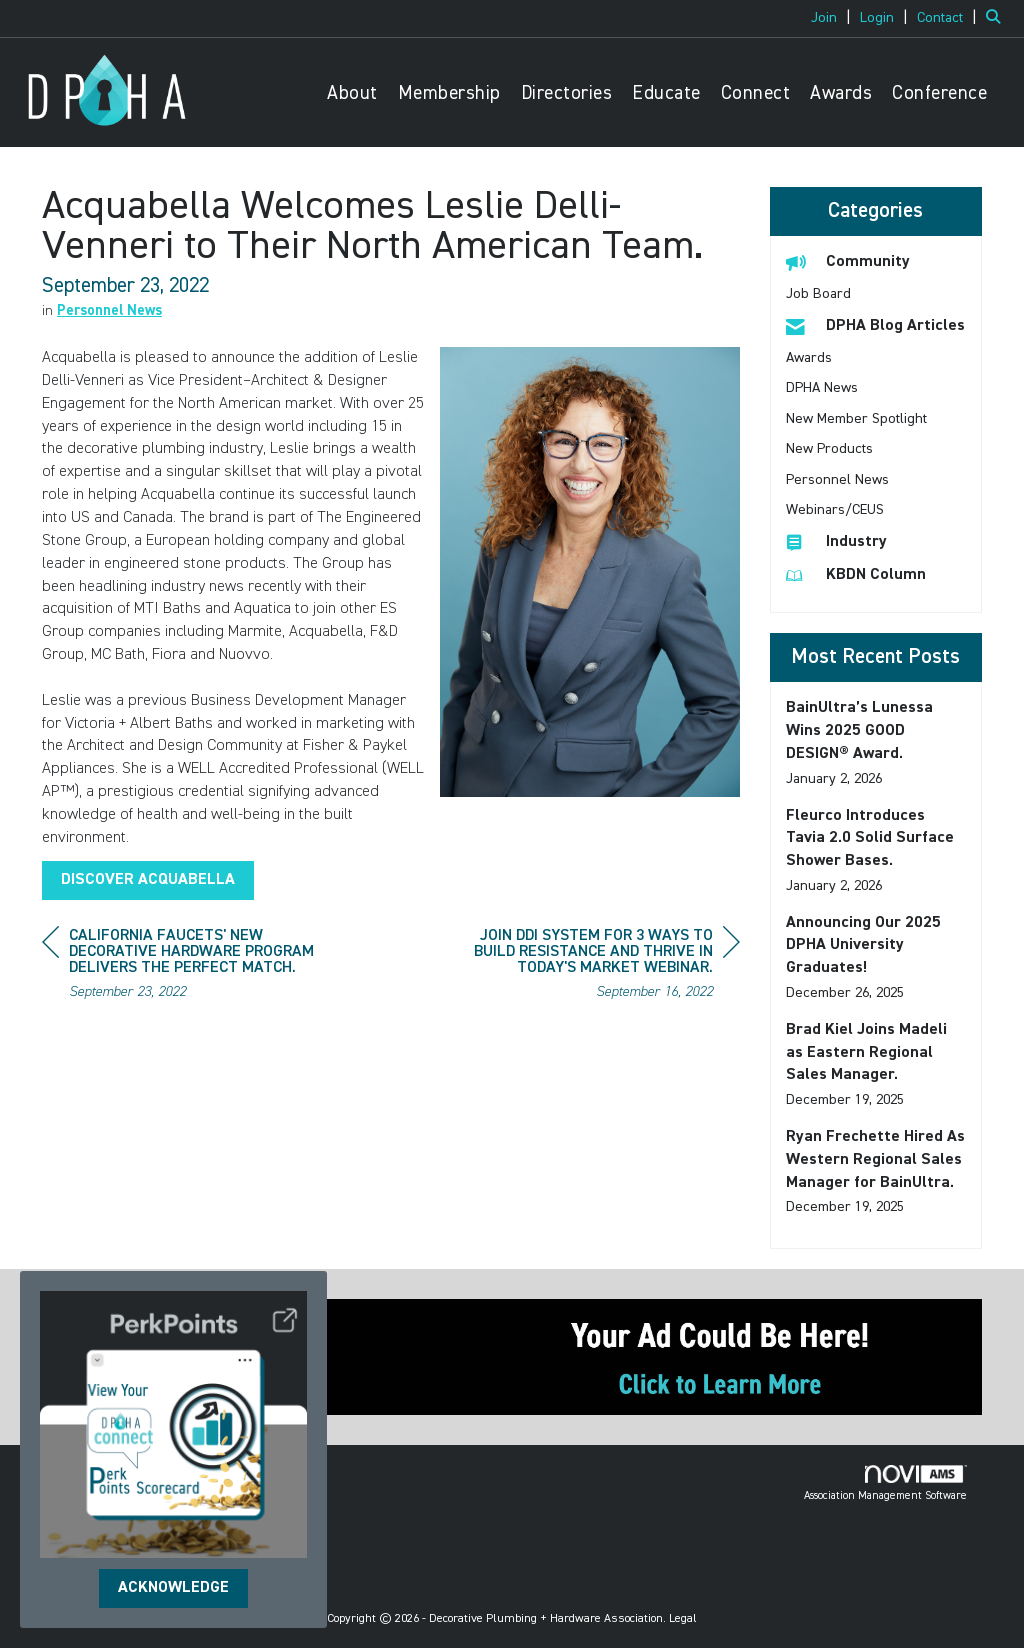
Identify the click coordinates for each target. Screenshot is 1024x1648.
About (352, 93)
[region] (590, 966)
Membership (449, 93)
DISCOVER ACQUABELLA (148, 880)
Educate (666, 93)
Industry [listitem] (836, 541)
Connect (756, 93)
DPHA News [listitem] (822, 388)
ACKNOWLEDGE (173, 1588)
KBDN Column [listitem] (856, 574)
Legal (683, 1619)
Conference (939, 93)
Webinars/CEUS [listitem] (835, 510)
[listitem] (833, 18)
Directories (567, 93)
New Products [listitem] (829, 449)
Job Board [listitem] (818, 294)
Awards (841, 93)
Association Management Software (885, 1483)
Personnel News (109, 311)
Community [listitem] (848, 261)
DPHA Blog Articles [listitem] (875, 325)
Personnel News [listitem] (837, 480)
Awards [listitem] (809, 358)
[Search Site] (997, 18)
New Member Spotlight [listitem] (856, 419)
